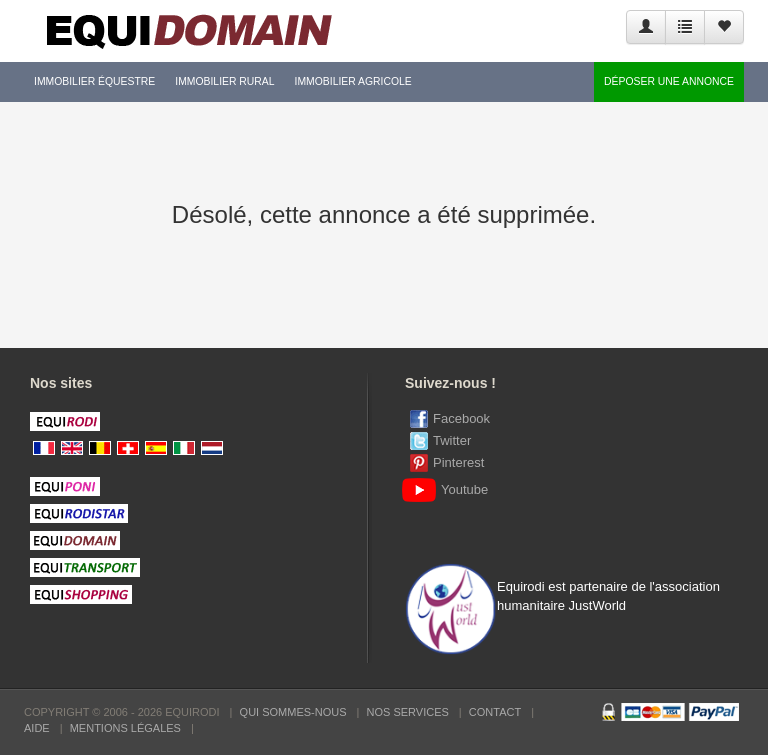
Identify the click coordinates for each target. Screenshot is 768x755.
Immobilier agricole (353, 81)
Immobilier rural (224, 81)
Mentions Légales (125, 728)
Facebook (461, 418)
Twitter (452, 440)
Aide (37, 728)
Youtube (449, 489)
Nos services (408, 712)
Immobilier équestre (94, 81)
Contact (495, 712)
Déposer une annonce (669, 81)
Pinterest (458, 462)
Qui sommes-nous (293, 712)
